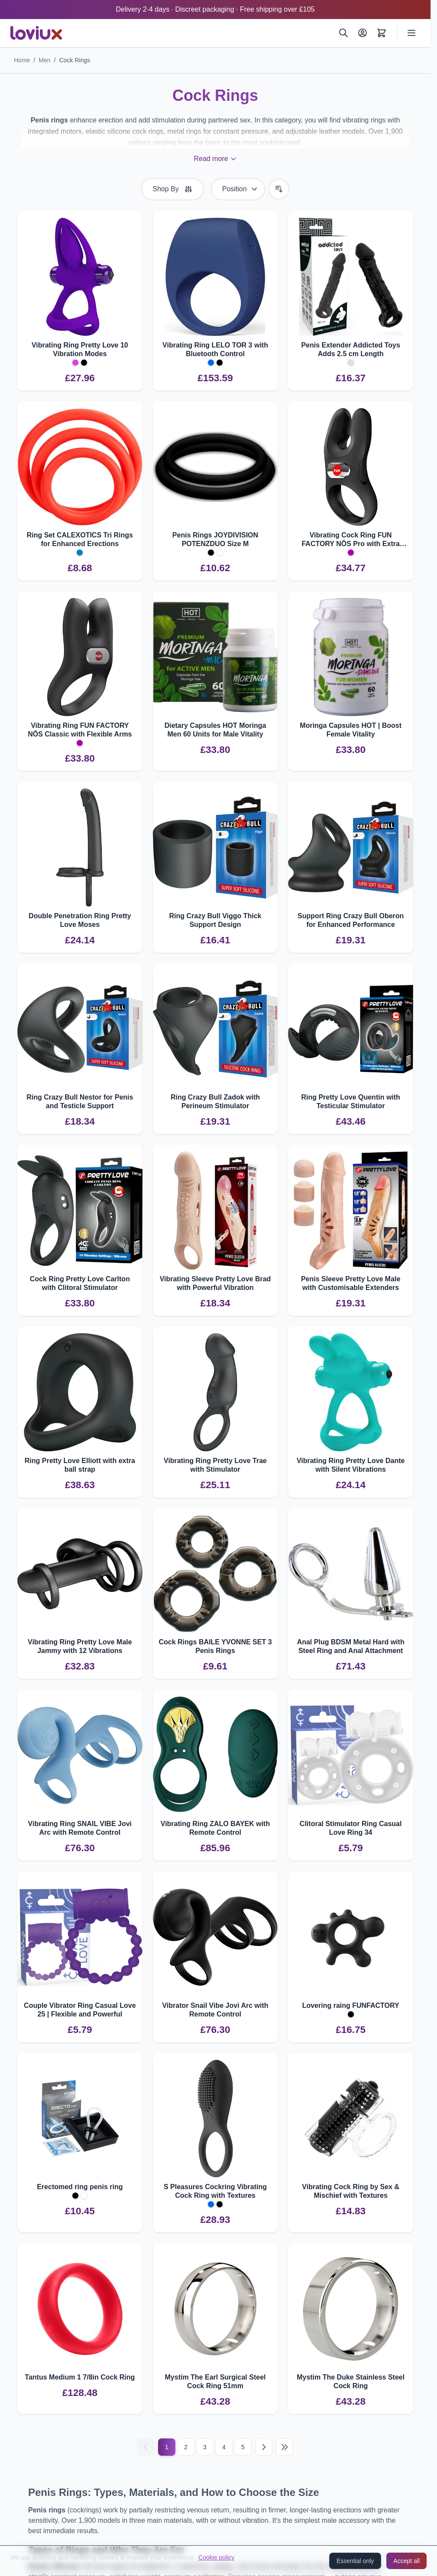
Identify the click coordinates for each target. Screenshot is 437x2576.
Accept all (406, 2560)
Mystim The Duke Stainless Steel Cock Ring (351, 2381)
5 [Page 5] (243, 2447)
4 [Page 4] (224, 2447)
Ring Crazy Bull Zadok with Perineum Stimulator (215, 1101)
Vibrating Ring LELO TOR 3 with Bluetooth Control (215, 349)
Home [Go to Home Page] (22, 60)
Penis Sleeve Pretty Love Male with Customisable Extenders (350, 1283)
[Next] (263, 2447)
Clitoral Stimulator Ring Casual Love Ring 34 (351, 1828)
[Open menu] (411, 33)
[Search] (343, 33)
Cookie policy (216, 2557)
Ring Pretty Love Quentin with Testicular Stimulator (350, 1101)
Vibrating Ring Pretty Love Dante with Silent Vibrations (351, 1465)
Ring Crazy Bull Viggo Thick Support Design (215, 920)
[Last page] (284, 2447)
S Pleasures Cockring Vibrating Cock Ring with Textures (215, 2191)
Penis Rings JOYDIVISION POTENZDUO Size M (215, 539)
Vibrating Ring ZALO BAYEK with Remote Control (215, 1828)
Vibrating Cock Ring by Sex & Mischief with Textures (350, 2191)
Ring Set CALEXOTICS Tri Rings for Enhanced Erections (80, 539)
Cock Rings (74, 60)
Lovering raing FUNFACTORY (350, 2005)
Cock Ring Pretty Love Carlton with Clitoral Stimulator (80, 1283)
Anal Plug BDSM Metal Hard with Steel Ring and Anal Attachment (351, 1646)
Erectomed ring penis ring (80, 2186)
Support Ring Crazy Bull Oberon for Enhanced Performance (351, 920)
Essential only (355, 2560)
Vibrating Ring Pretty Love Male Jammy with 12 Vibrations (80, 1646)
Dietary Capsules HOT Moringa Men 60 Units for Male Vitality (215, 730)
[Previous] (146, 2447)
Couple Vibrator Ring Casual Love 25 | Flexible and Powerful (80, 2010)
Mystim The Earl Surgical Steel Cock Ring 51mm (215, 2381)
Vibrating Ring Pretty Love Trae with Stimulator (215, 1465)
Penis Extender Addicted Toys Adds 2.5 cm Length (350, 349)
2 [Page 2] (186, 2447)
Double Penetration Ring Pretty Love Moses (80, 920)
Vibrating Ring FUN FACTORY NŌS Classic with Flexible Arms (80, 730)
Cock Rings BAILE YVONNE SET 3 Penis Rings (215, 1646)
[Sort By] (238, 189)
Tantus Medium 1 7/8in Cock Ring (80, 2377)
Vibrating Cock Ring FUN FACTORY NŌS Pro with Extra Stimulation (350, 539)
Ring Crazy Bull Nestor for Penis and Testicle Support (79, 1101)
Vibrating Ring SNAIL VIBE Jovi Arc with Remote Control (80, 1828)
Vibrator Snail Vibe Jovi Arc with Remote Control (215, 2010)
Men (44, 60)
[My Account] (362, 33)
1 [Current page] (166, 2447)
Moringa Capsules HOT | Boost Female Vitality (350, 730)
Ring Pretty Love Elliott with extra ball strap (80, 1465)
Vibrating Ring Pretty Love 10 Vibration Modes (80, 349)
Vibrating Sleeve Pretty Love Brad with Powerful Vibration (215, 1283)
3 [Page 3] (205, 2447)
